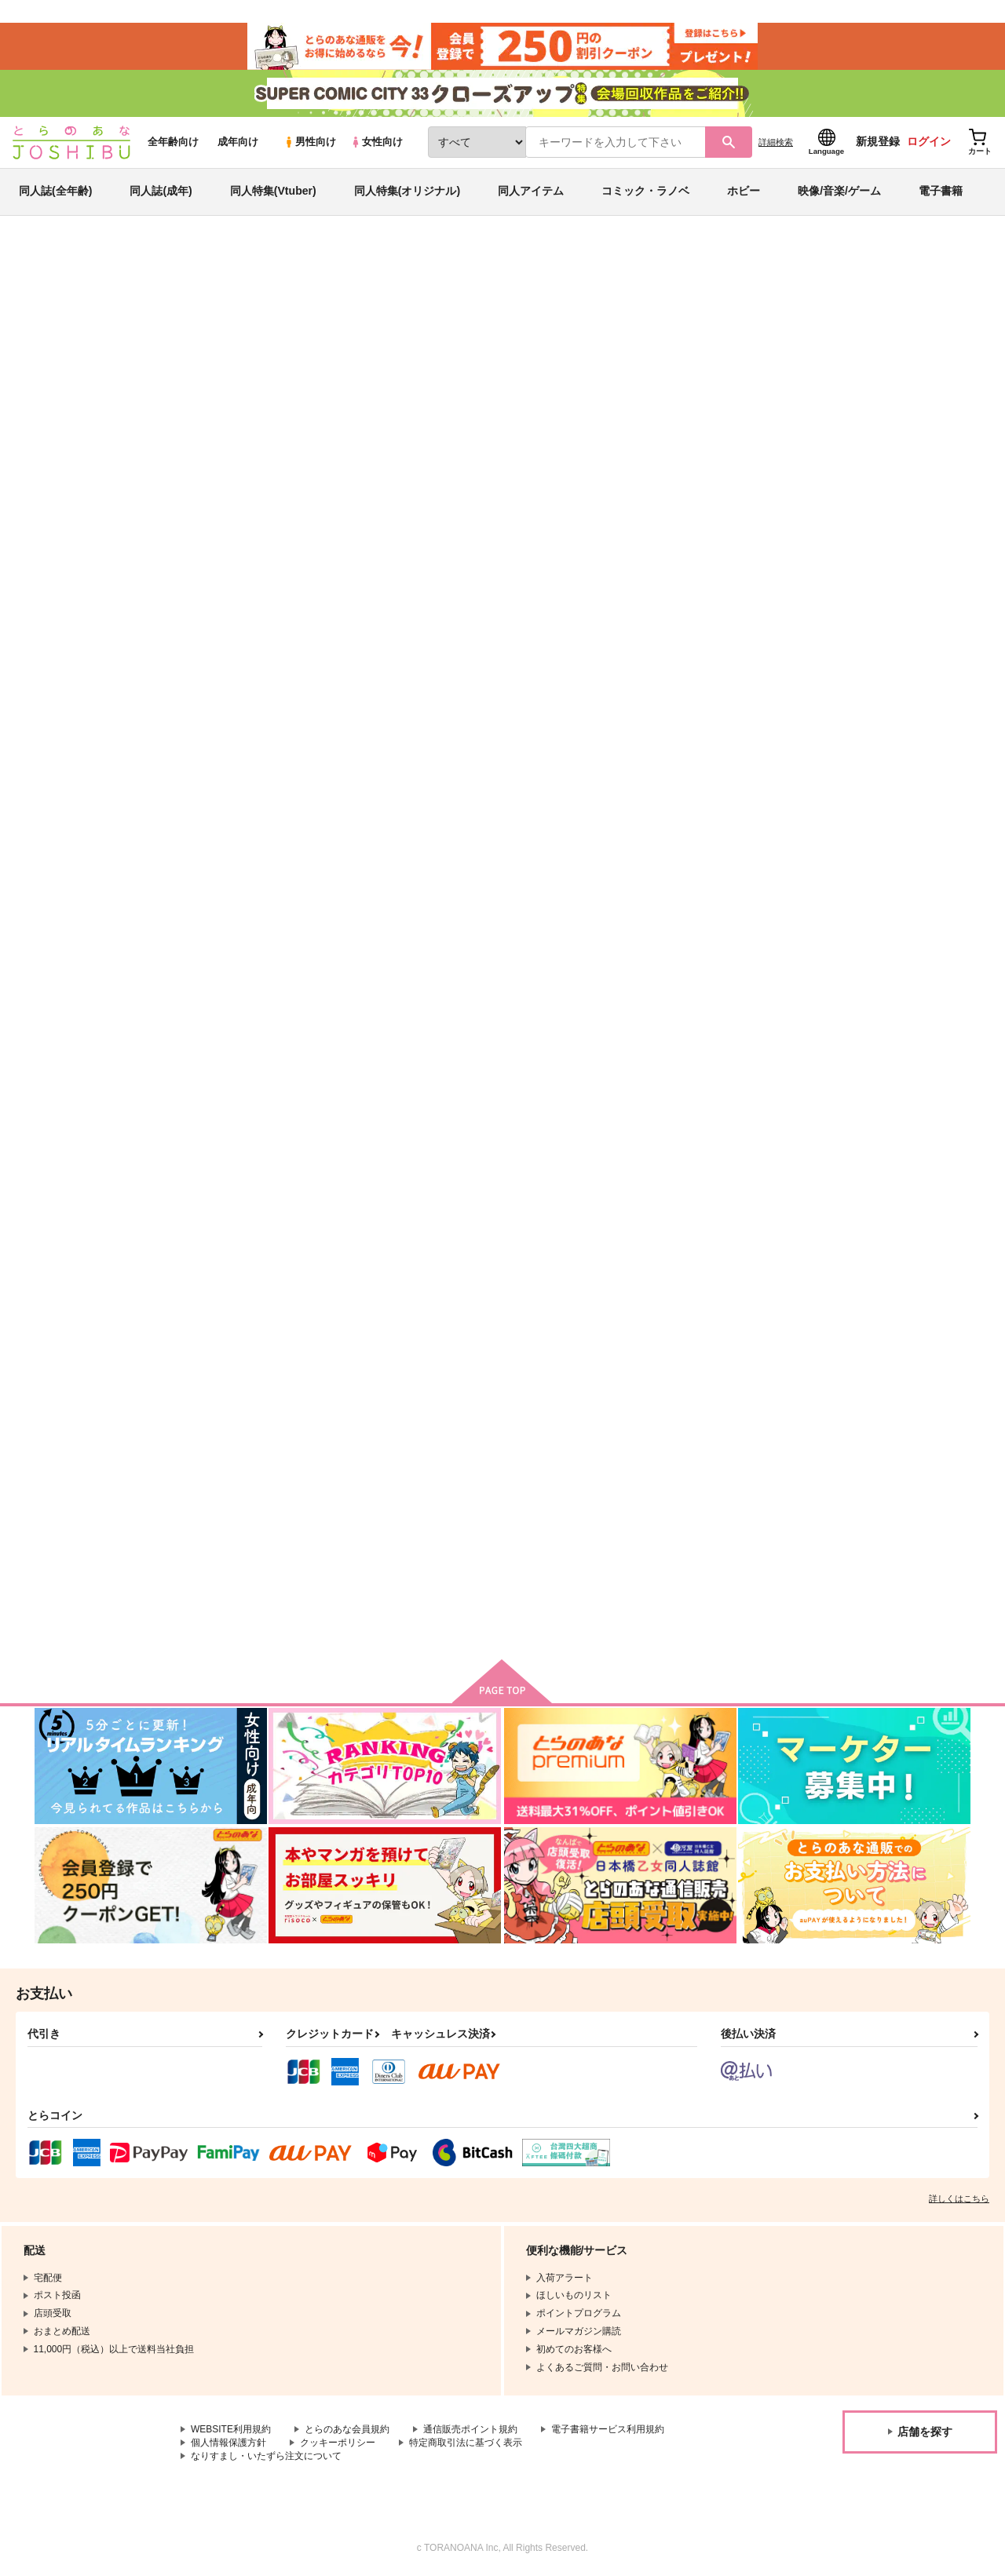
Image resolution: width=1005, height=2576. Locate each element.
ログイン (929, 142)
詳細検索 (775, 142)
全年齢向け (173, 142)
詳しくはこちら (959, 2199)
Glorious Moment (567, 334)
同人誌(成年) (161, 191)
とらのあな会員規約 (347, 2430)
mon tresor (547, 1492)
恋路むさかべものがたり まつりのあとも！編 (587, 1121)
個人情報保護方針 (228, 2443)
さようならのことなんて (423, 1115)
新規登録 (878, 142)
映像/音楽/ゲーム (839, 191)
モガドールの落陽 (714, 1115)
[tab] (298, 493)
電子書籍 (941, 191)
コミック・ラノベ (645, 191)
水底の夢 (848, 1115)
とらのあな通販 (64, 259)
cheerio (631, 334)
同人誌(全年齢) (55, 191)
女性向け (376, 142)
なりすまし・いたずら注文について (266, 2455)
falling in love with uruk (269, 1492)
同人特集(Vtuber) (273, 191)
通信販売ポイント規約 (470, 2430)
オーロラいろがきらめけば (735, 750)
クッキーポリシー (337, 2443)
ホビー (743, 191)
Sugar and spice (560, 750)
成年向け (237, 142)
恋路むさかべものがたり (269, 1115)
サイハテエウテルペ (720, 1492)
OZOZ (481, 334)
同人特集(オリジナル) (407, 191)
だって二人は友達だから (423, 1492)
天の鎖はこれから (868, 1492)
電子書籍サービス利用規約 (607, 2430)
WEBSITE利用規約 (231, 2430)
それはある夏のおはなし (402, 334)
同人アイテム (531, 191)
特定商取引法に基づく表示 (465, 2443)
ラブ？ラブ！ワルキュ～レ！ (894, 750)
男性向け (309, 142)
